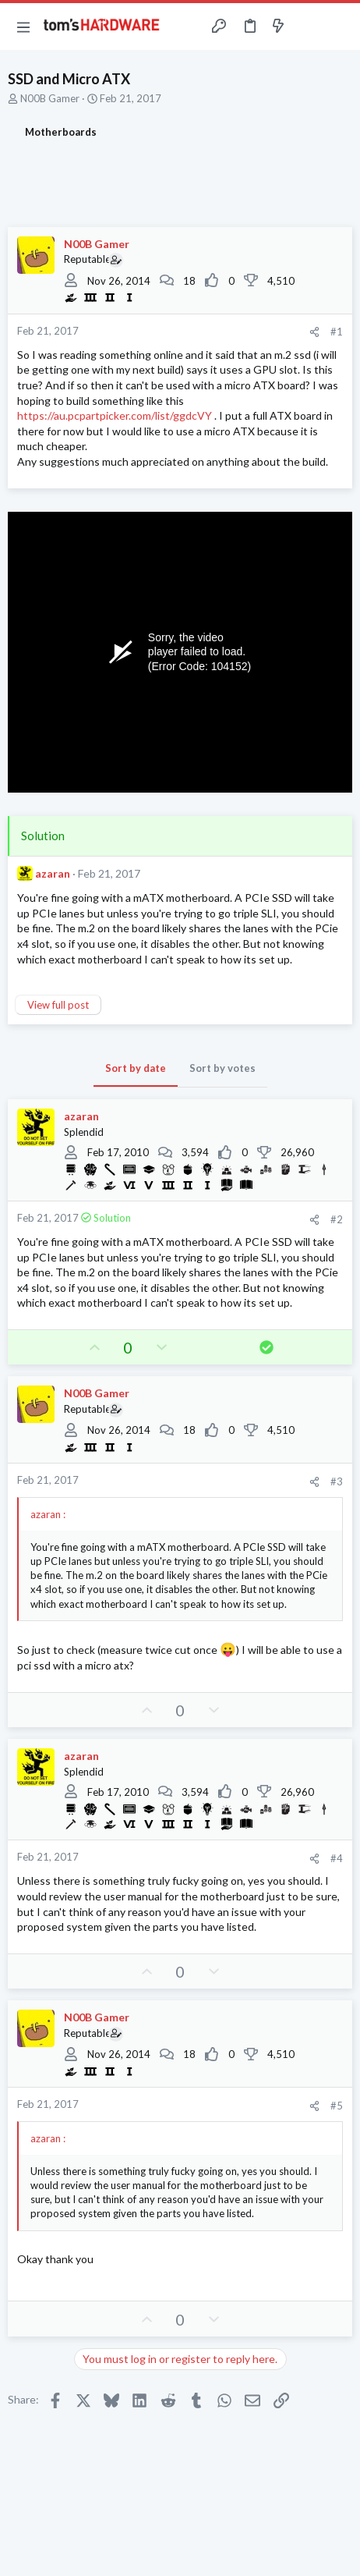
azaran (52, 873)
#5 (336, 2105)
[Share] (314, 332)
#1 (336, 331)
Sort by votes (222, 1068)
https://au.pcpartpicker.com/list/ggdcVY (114, 415)
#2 (336, 1219)
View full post (58, 1005)
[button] (23, 26)
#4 (336, 1858)
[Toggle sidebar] (308, 26)
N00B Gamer (49, 98)
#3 (336, 1481)
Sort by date (135, 1068)
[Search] (339, 26)
